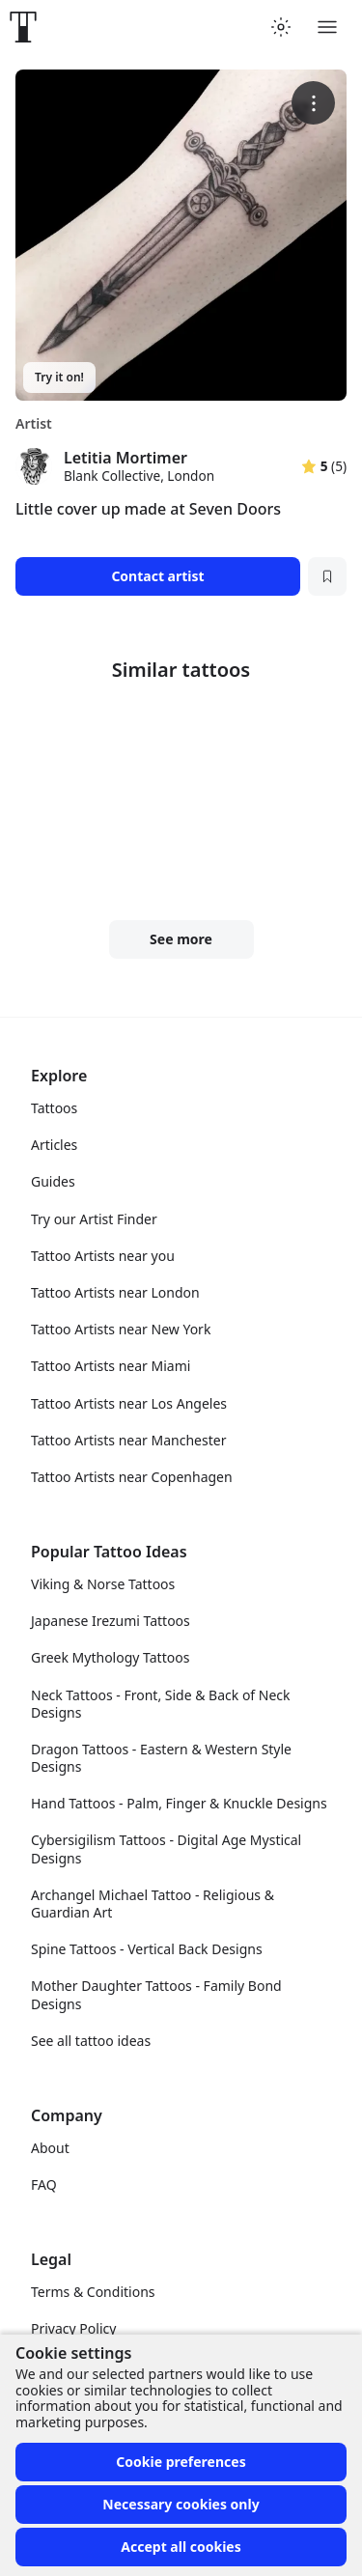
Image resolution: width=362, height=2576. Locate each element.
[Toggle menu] (327, 27)
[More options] (313, 103)
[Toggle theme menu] (280, 27)
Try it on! (59, 377)
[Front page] (23, 27)
